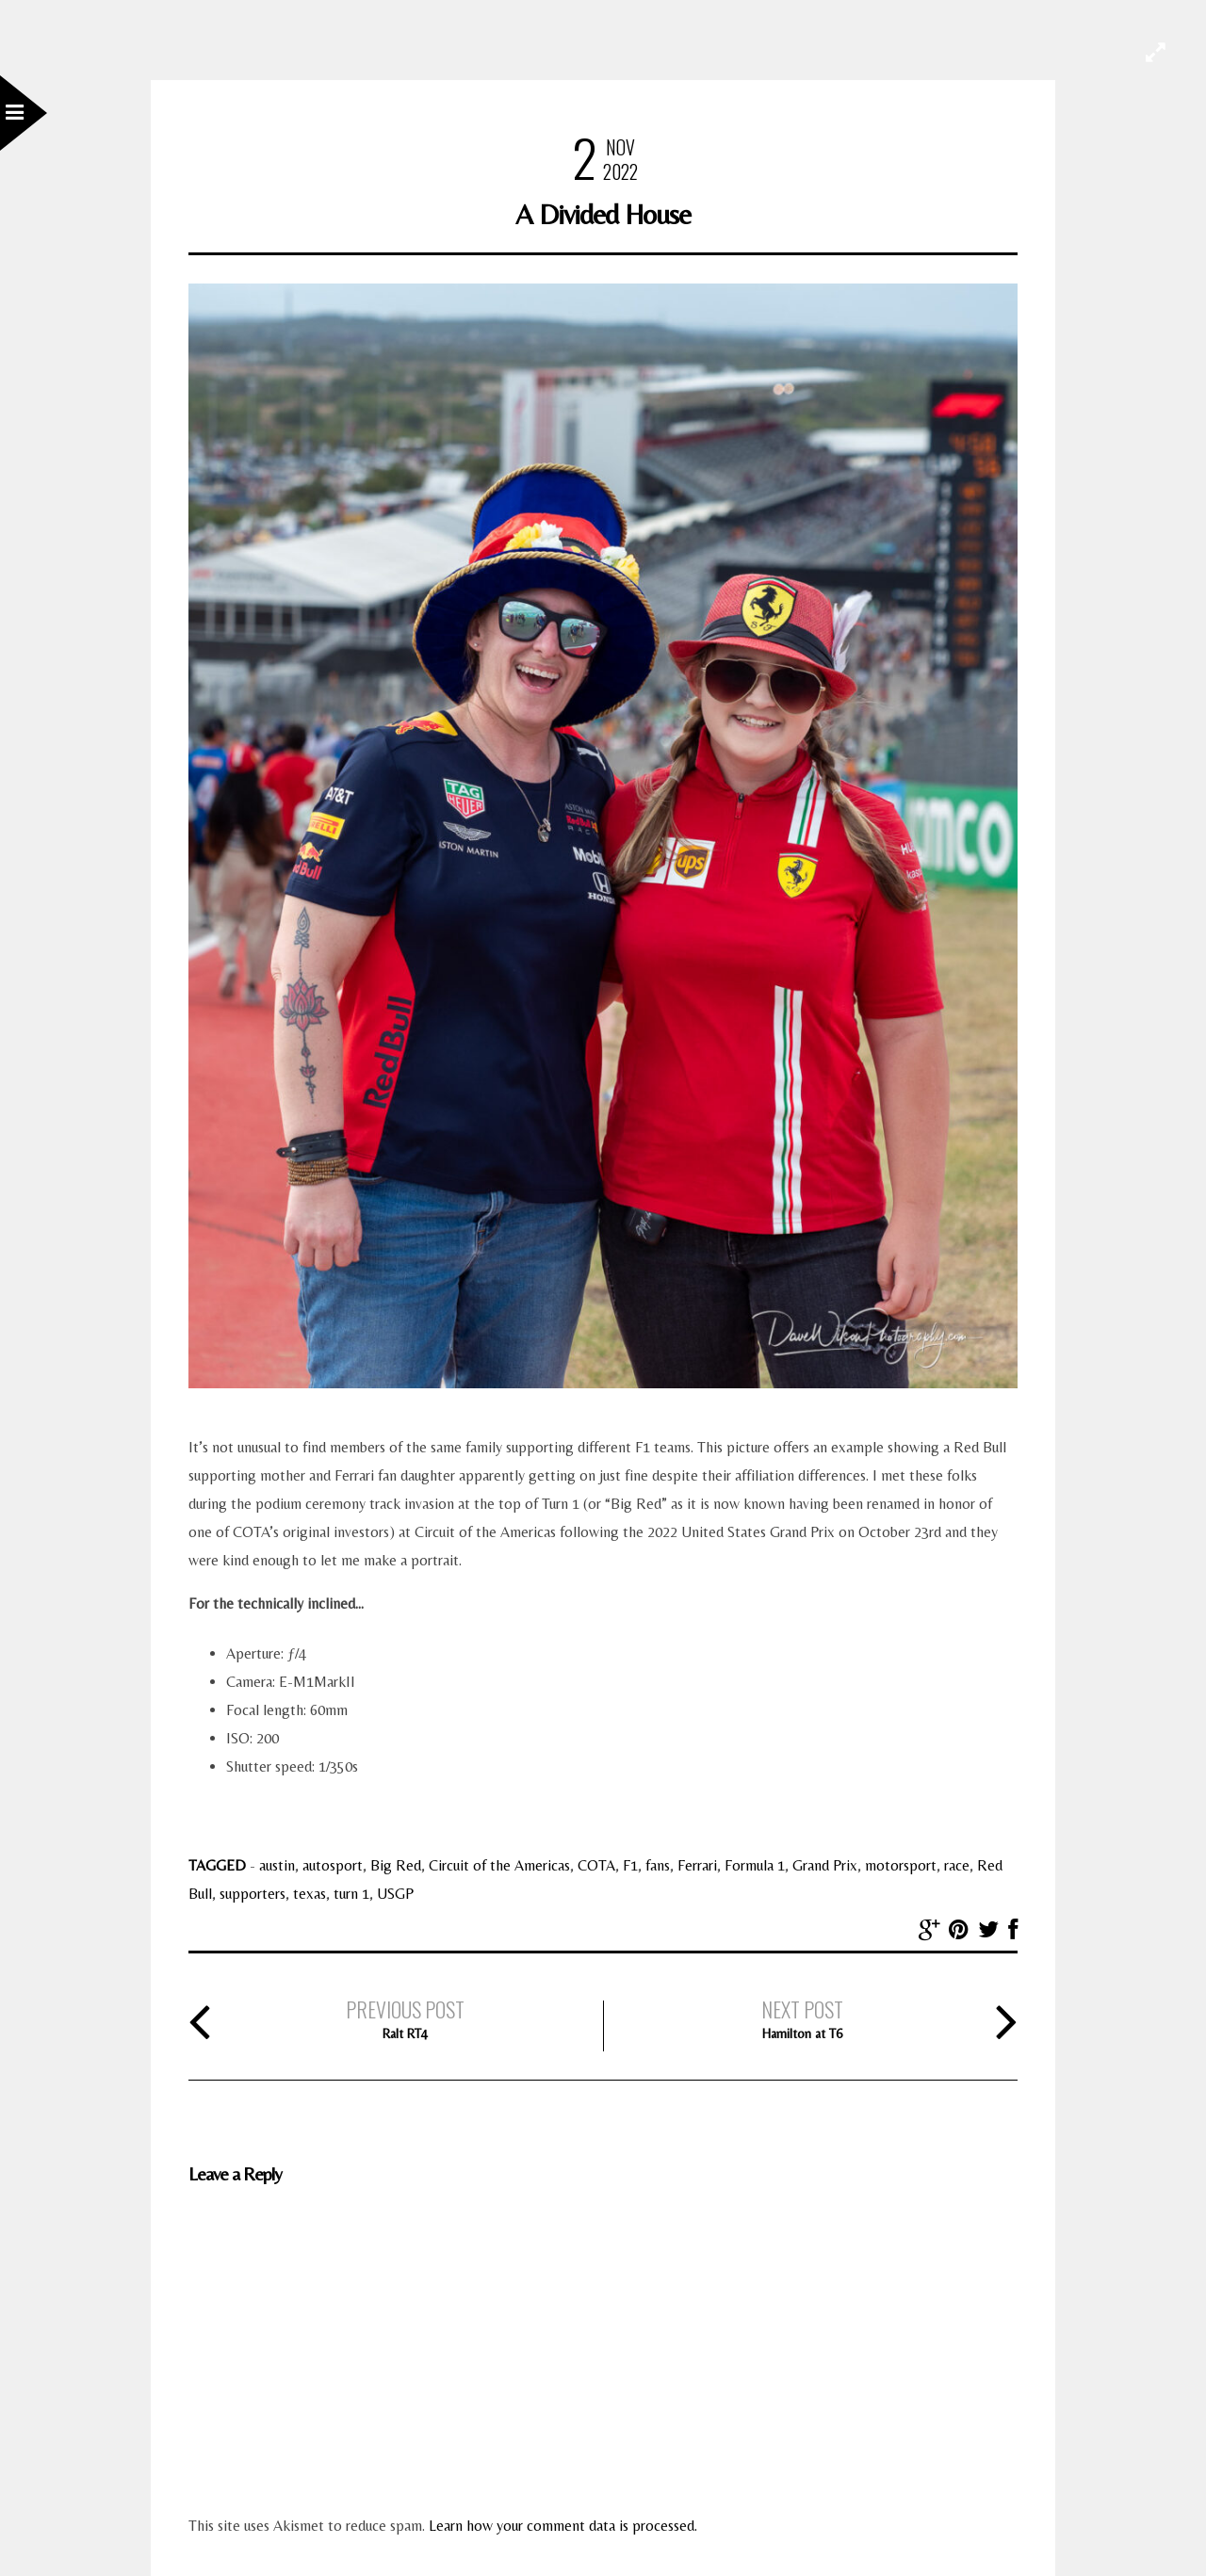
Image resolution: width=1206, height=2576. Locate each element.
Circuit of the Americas (499, 1865)
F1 (630, 1865)
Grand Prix (824, 1865)
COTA (596, 1865)
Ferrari (697, 1865)
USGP (395, 1894)
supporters (252, 1894)
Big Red (395, 1865)
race (957, 1865)
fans (657, 1865)
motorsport (901, 1865)
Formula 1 (755, 1865)
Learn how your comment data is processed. (563, 2526)
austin (277, 1865)
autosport (332, 1865)
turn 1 (351, 1894)
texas (309, 1894)
